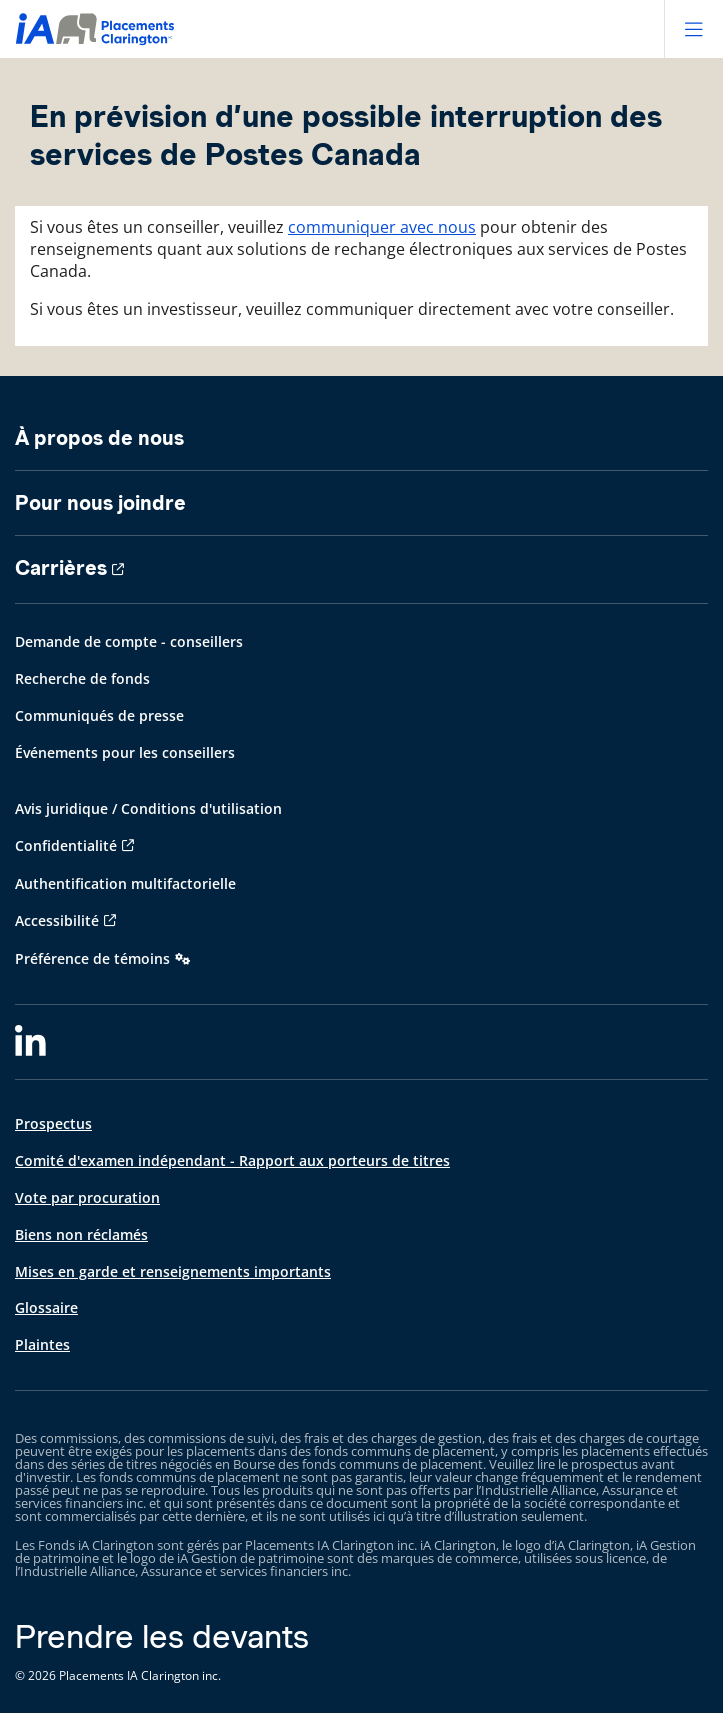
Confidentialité (66, 845)
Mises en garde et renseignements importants (173, 1271)
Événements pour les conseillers (125, 752)
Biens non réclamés (81, 1234)
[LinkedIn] (30, 1042)
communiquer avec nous (382, 227)
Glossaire (46, 1307)
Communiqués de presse (99, 715)
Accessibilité (57, 920)
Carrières (61, 568)
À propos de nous (99, 438)
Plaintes (42, 1344)
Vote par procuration (87, 1197)
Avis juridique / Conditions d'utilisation (148, 808)
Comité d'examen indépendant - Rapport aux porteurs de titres (232, 1160)
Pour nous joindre (100, 503)
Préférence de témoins (92, 958)
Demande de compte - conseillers (129, 641)
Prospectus (53, 1123)
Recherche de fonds (82, 678)
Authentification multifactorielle (125, 883)
